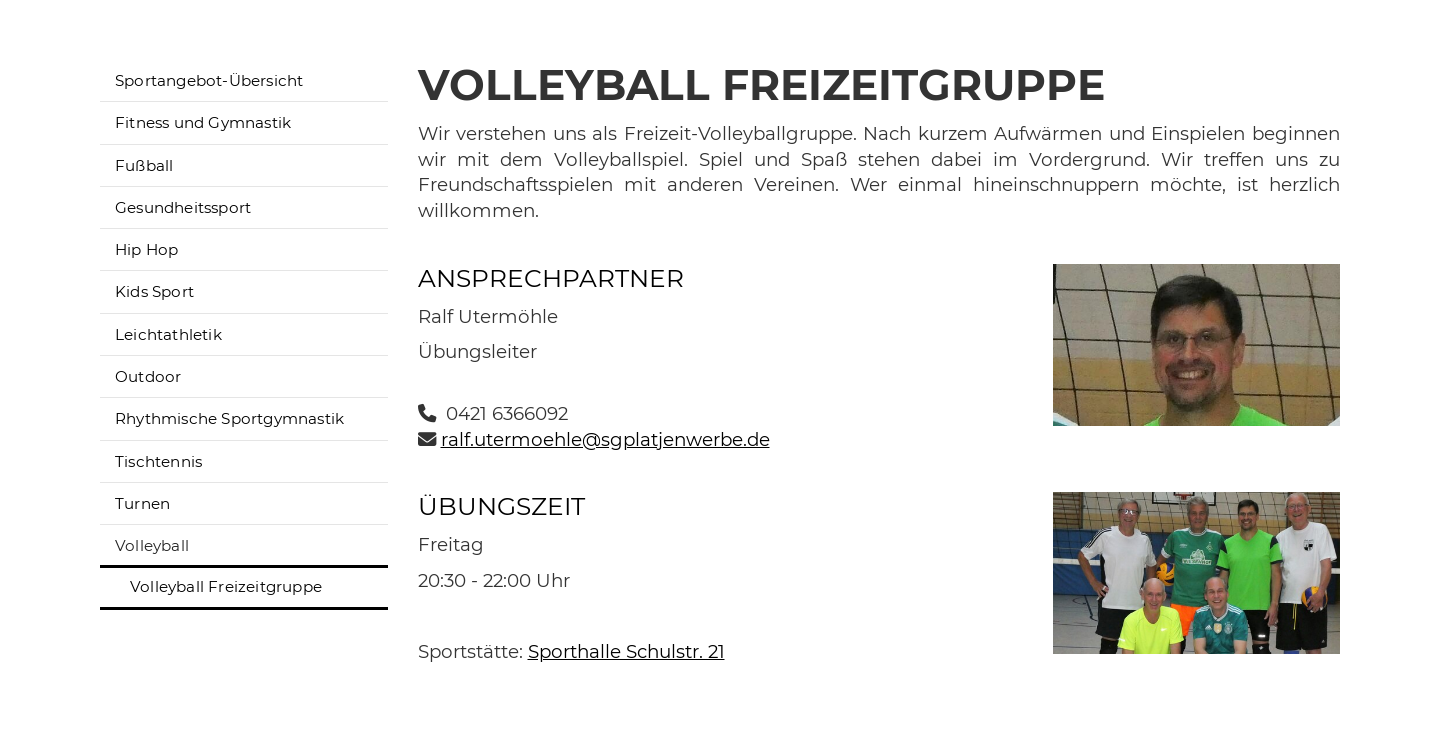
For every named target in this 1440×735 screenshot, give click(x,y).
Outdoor (148, 376)
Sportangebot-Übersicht (209, 80)
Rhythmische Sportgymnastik (229, 418)
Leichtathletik (168, 334)
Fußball (144, 165)
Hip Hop (146, 249)
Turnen (142, 503)
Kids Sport (154, 291)
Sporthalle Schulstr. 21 (626, 651)
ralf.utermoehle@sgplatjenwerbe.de (605, 439)
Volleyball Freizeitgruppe (226, 586)
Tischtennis (158, 461)
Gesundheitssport (183, 207)
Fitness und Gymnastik (203, 122)
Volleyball (152, 545)
